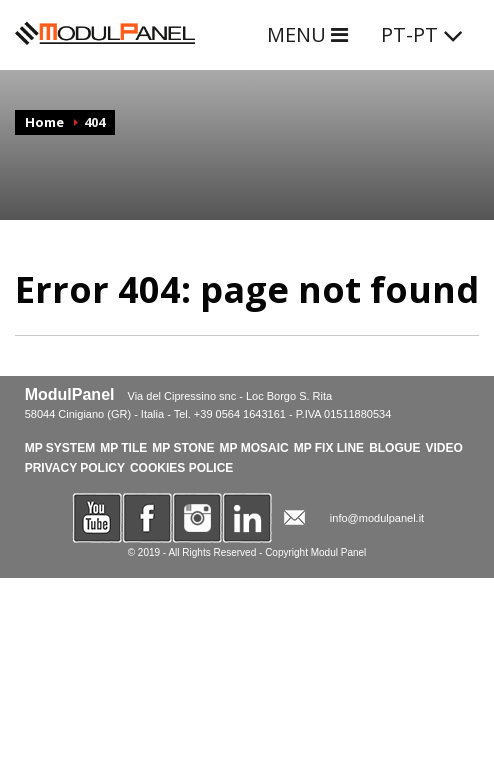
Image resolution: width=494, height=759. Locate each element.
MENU (307, 34)
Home (44, 122)
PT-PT (422, 34)
